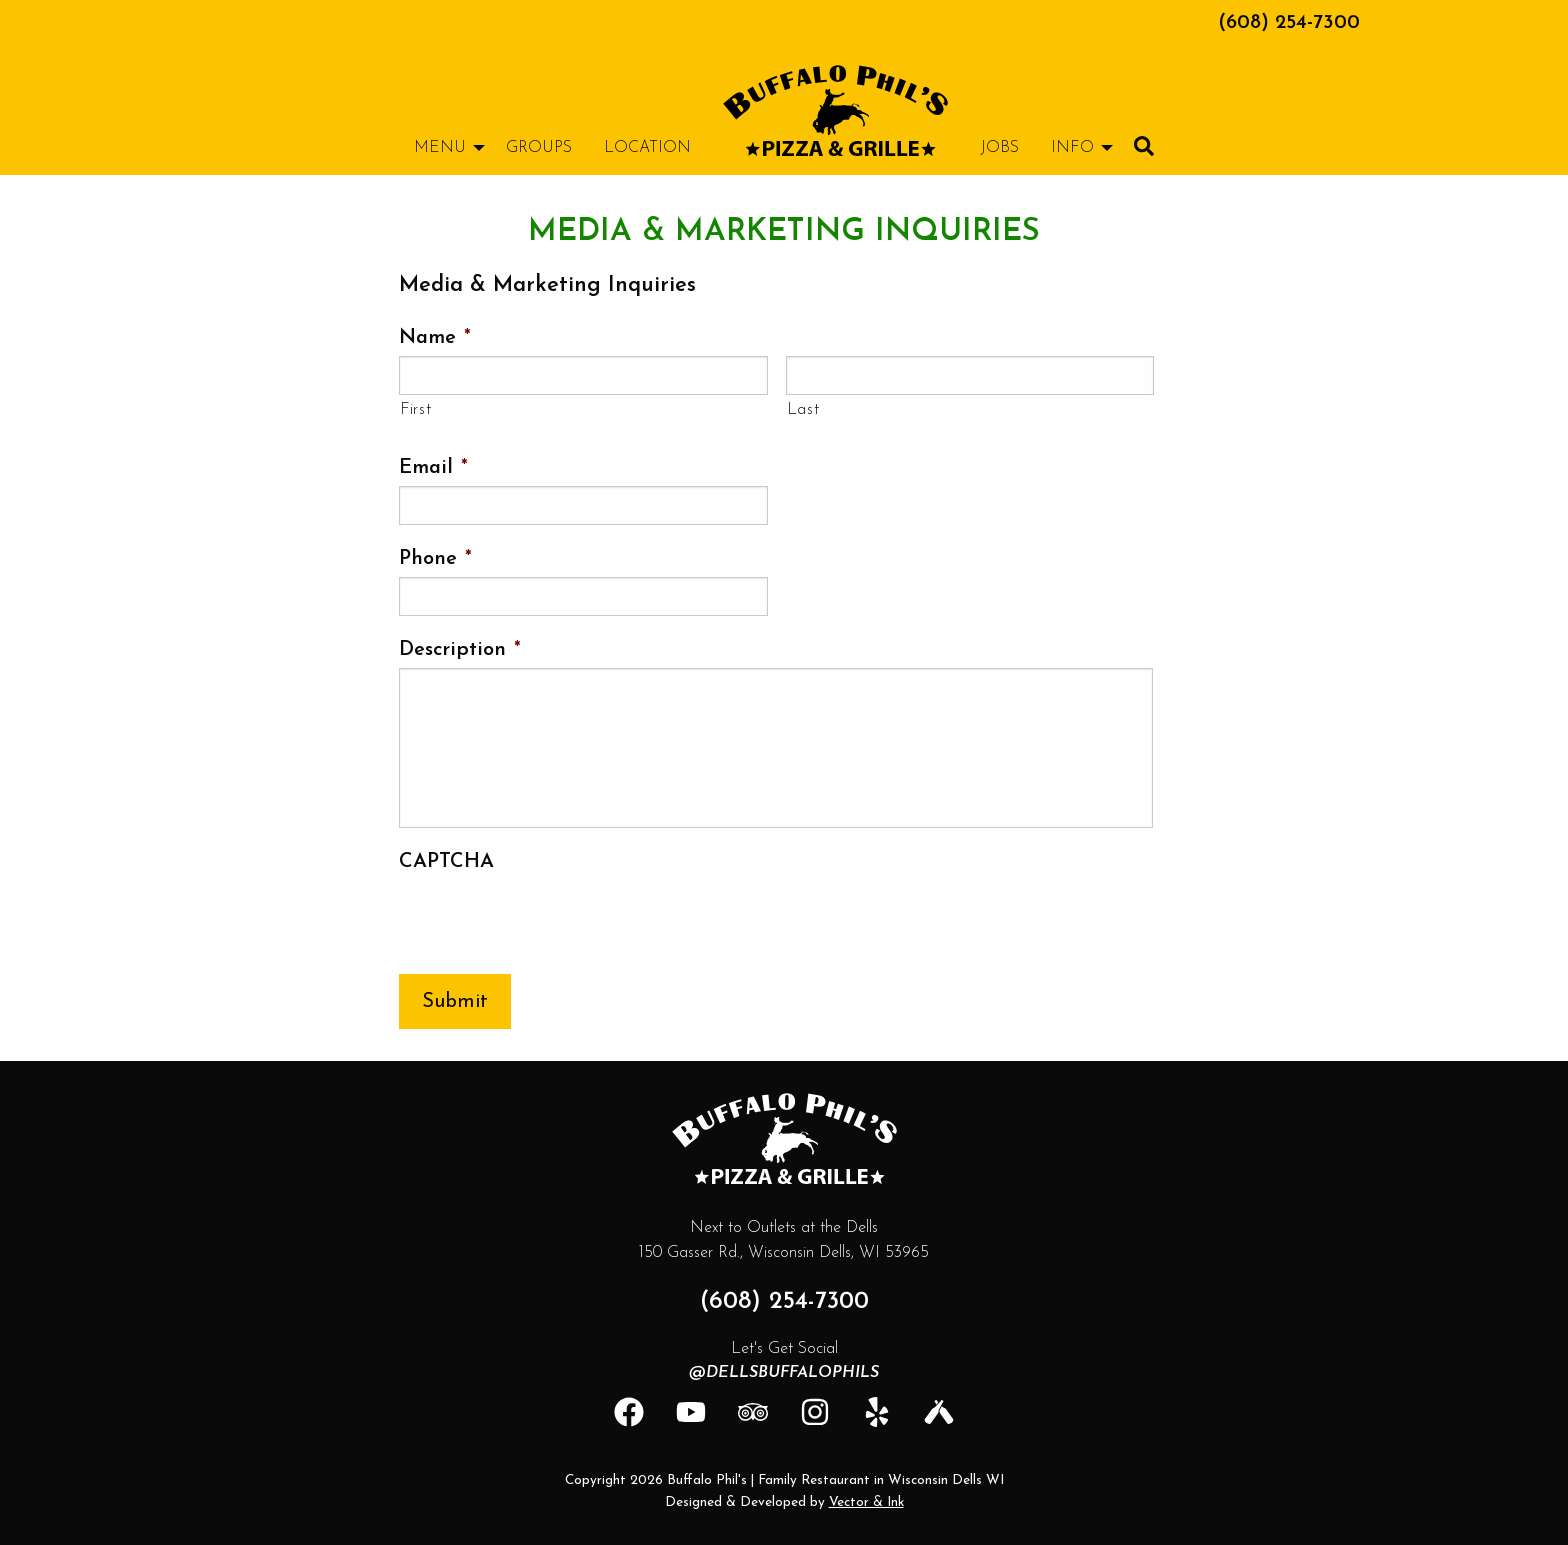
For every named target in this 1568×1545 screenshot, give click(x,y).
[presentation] (551, 919)
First (415, 410)
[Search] (1144, 146)
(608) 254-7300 (1289, 23)
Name (435, 338)
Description (460, 650)
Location (647, 148)
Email (433, 468)
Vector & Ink (866, 1502)
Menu (440, 148)
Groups (539, 148)
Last (803, 410)
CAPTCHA (446, 862)
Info (1072, 148)
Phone (435, 559)
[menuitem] (835, 110)
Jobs (999, 148)
